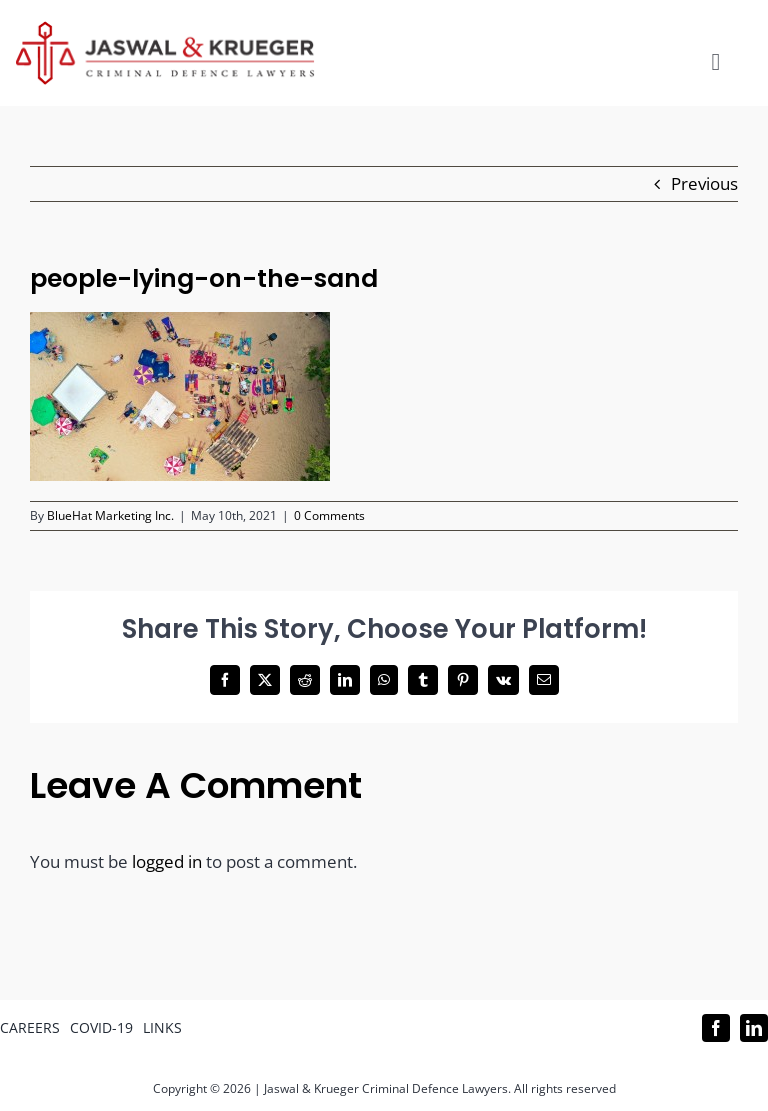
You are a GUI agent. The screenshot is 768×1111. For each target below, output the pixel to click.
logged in (167, 861)
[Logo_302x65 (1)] (165, 29)
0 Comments (329, 515)
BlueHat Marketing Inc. (110, 515)
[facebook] (716, 1028)
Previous (704, 183)
